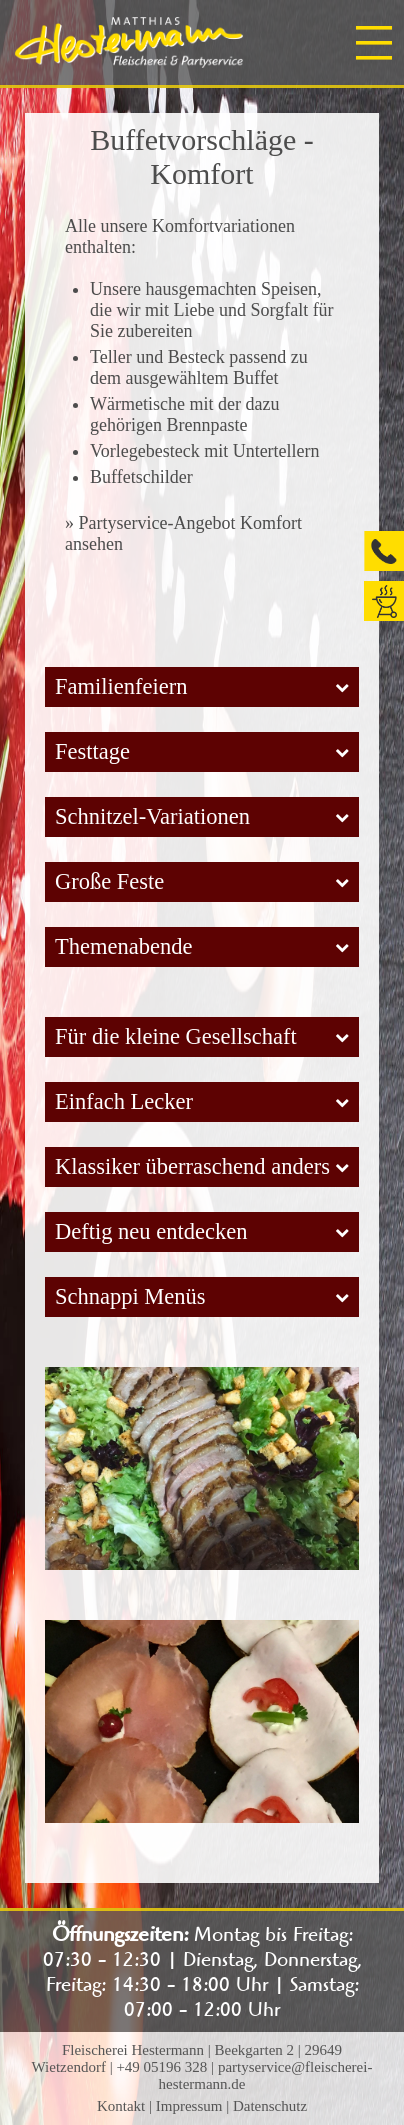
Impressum (189, 2106)
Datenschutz (270, 2106)
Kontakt (121, 2106)
